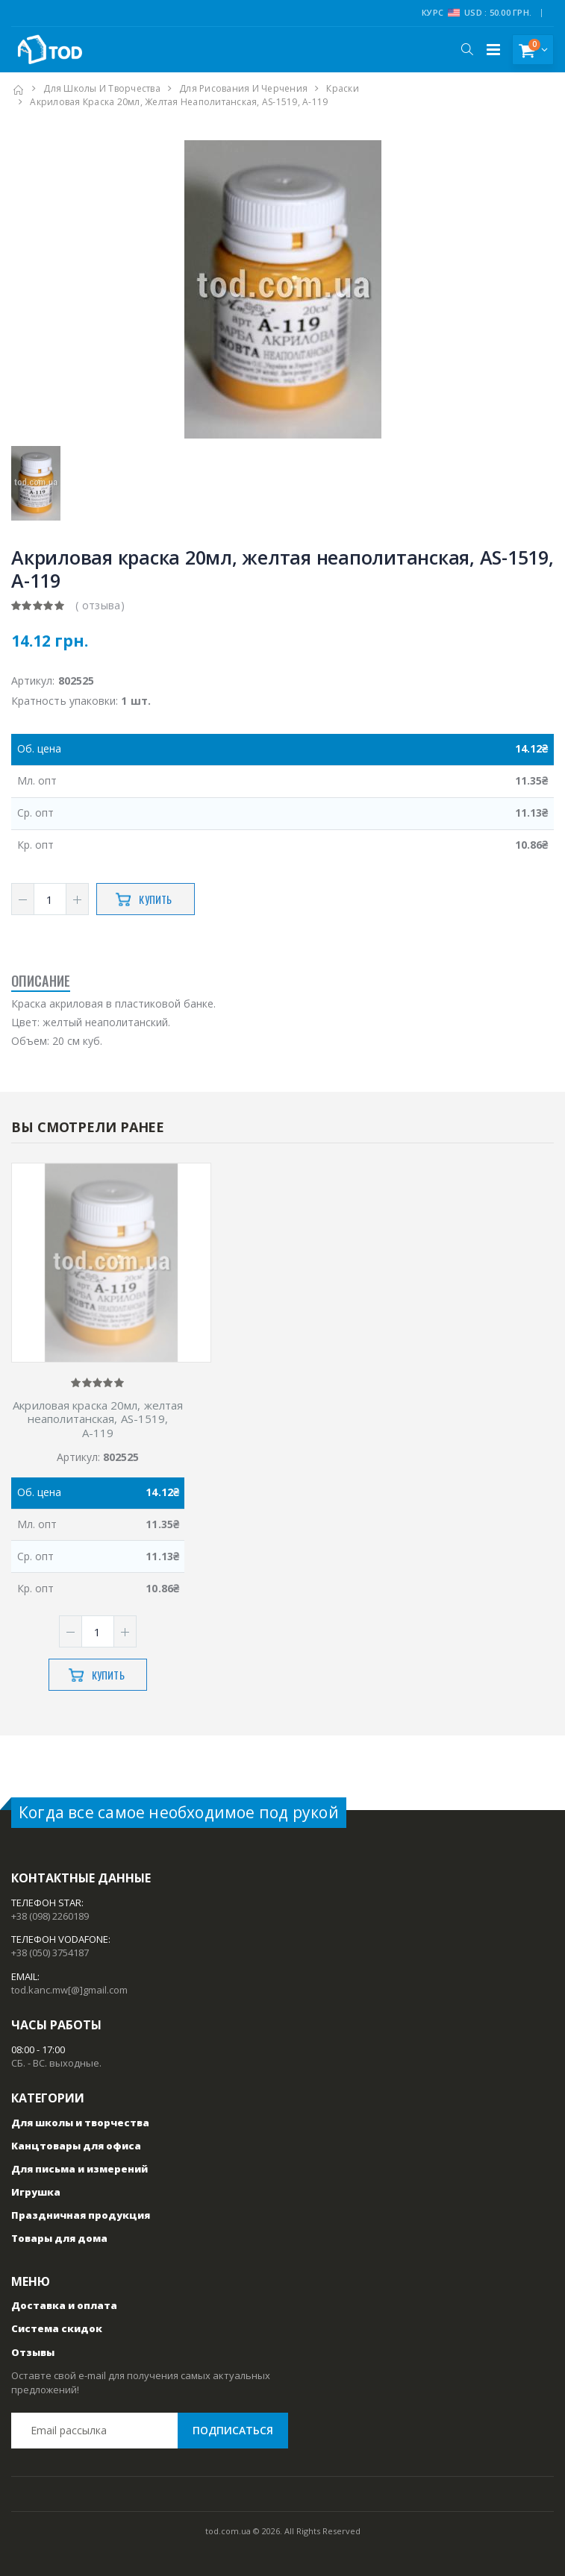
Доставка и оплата (64, 2305)
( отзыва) (100, 605)
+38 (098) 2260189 (50, 1916)
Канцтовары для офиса (76, 2145)
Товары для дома (59, 2238)
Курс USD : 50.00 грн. (476, 13)
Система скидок (56, 2328)
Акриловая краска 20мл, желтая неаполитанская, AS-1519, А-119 (98, 1419)
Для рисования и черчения (243, 88)
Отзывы (32, 2352)
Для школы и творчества (101, 88)
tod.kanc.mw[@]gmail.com (69, 1990)
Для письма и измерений (79, 2169)
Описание (40, 980)
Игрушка (35, 2192)
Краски (342, 88)
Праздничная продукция (80, 2215)
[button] (467, 49)
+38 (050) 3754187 (50, 1952)
